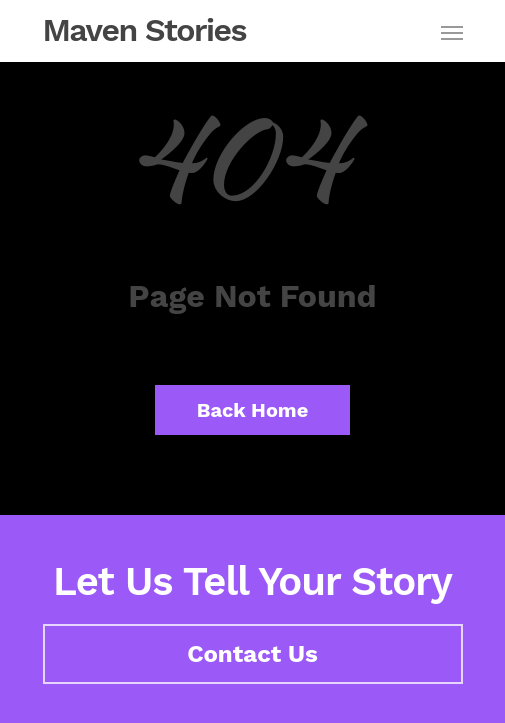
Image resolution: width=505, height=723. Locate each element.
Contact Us (252, 654)
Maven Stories (145, 30)
